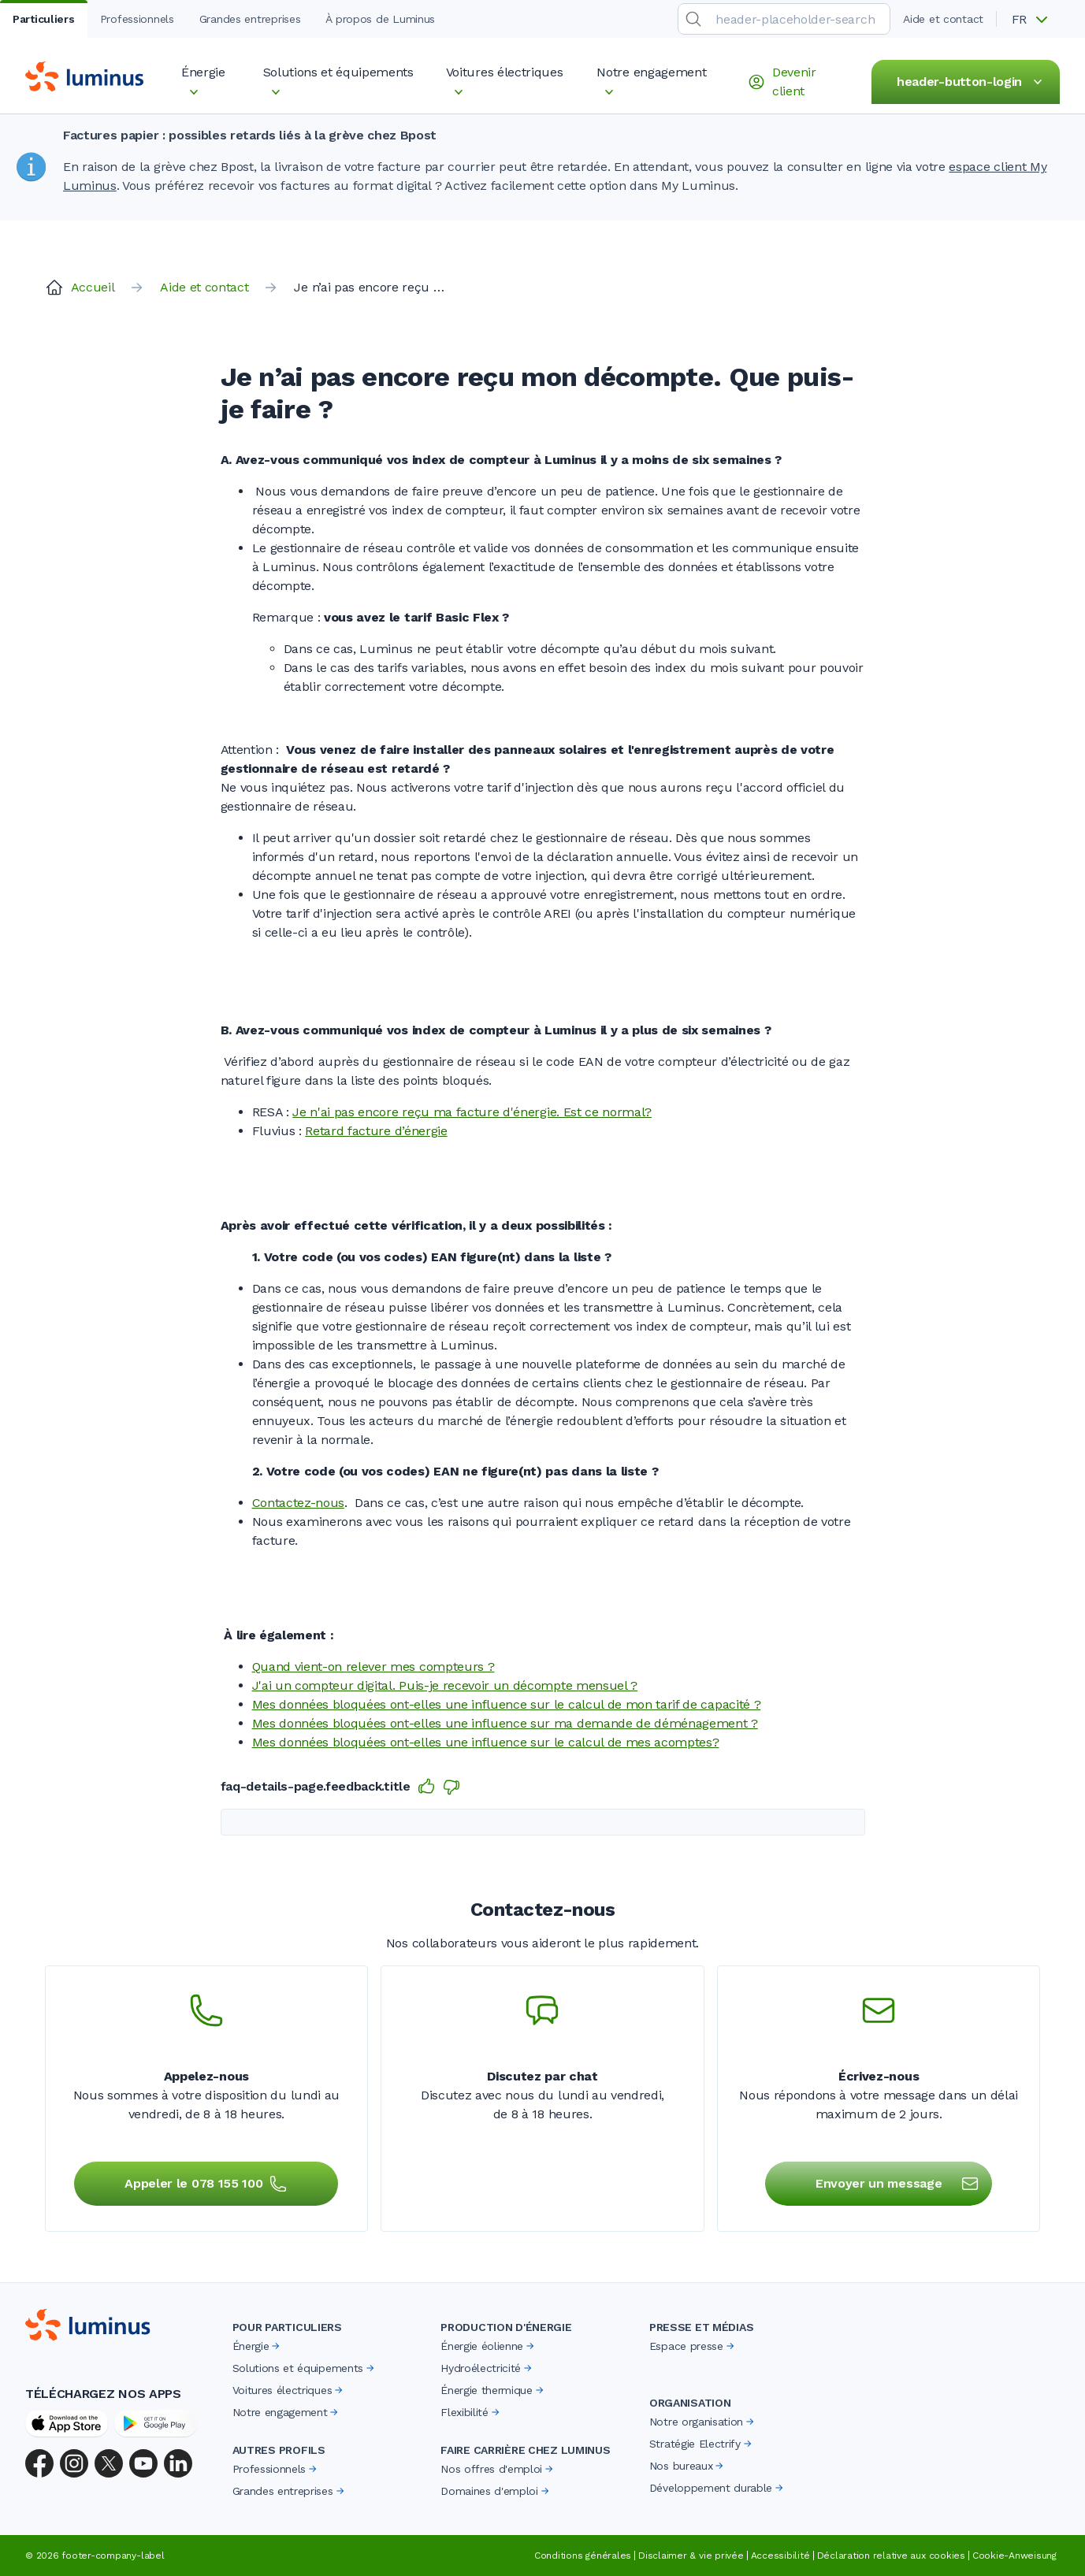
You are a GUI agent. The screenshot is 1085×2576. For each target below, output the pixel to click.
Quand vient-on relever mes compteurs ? (373, 1666)
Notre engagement (286, 2412)
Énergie (257, 2346)
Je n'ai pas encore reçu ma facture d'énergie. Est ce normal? (472, 1111)
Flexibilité (470, 2412)
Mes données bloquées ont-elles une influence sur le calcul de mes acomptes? (485, 1742)
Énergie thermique (493, 2390)
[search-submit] (693, 19)
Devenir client (781, 81)
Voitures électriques (289, 2390)
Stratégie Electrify (701, 2443)
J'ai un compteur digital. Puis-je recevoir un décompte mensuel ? (445, 1685)
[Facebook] (39, 2463)
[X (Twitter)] (109, 2463)
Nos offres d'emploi (498, 2469)
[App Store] (66, 2423)
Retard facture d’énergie (376, 1130)
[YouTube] (143, 2463)
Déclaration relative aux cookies (891, 2555)
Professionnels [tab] (137, 19)
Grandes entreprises (289, 2491)
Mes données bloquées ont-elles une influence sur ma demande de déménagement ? (505, 1723)
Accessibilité (780, 2555)
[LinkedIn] (178, 2463)
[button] (1034, 19)
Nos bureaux (687, 2465)
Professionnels (276, 2469)
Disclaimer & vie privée (690, 2555)
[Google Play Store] (155, 2423)
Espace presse (693, 2346)
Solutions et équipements (304, 2368)
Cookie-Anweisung (1014, 2555)
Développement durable (717, 2487)
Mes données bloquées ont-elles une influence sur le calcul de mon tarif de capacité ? (506, 1704)
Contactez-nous (298, 1502)
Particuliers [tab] (44, 19)
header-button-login (972, 81)
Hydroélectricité (487, 2368)
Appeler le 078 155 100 (206, 2183)
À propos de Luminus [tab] (380, 19)
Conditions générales (582, 2555)
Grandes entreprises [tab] (250, 19)
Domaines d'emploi (496, 2491)
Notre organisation (702, 2421)
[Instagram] (74, 2463)
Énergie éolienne (488, 2346)
